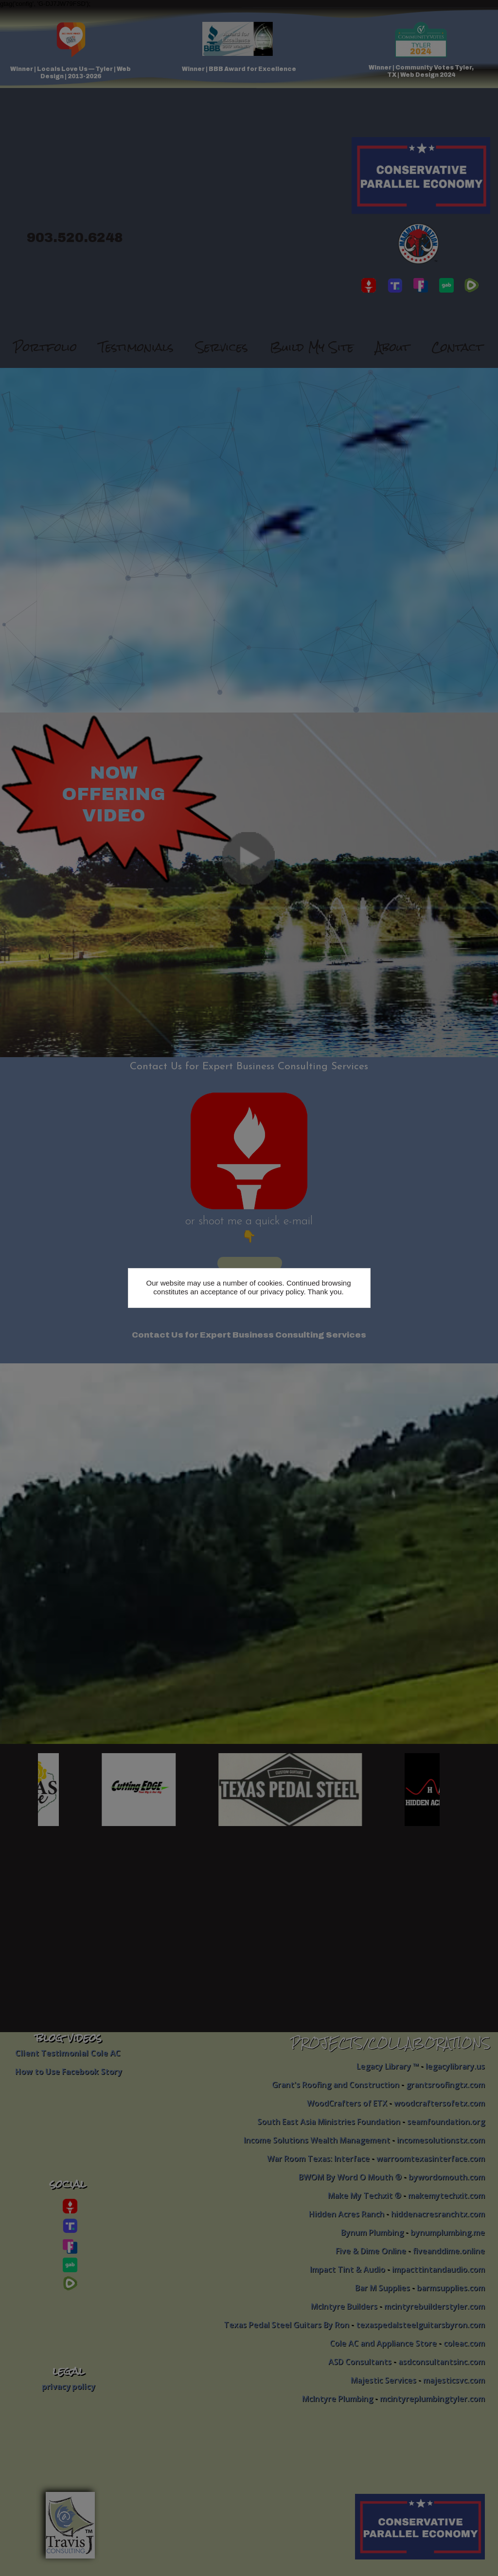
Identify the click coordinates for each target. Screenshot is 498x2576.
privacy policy (281, 1292)
